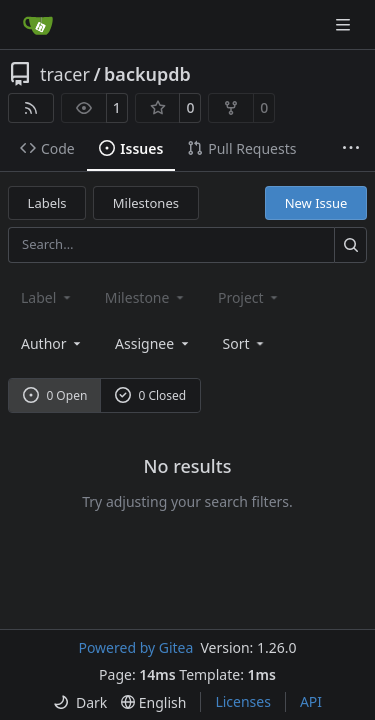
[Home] (38, 25)
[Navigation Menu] (345, 24)
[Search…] (350, 244)
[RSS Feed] (31, 108)
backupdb (147, 74)
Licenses (243, 701)
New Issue (316, 203)
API (311, 701)
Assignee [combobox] (153, 343)
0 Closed (151, 395)
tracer (65, 74)
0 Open (55, 395)
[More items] (351, 149)
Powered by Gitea (135, 647)
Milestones (146, 203)
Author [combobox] (52, 343)
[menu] (245, 343)
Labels (47, 203)
